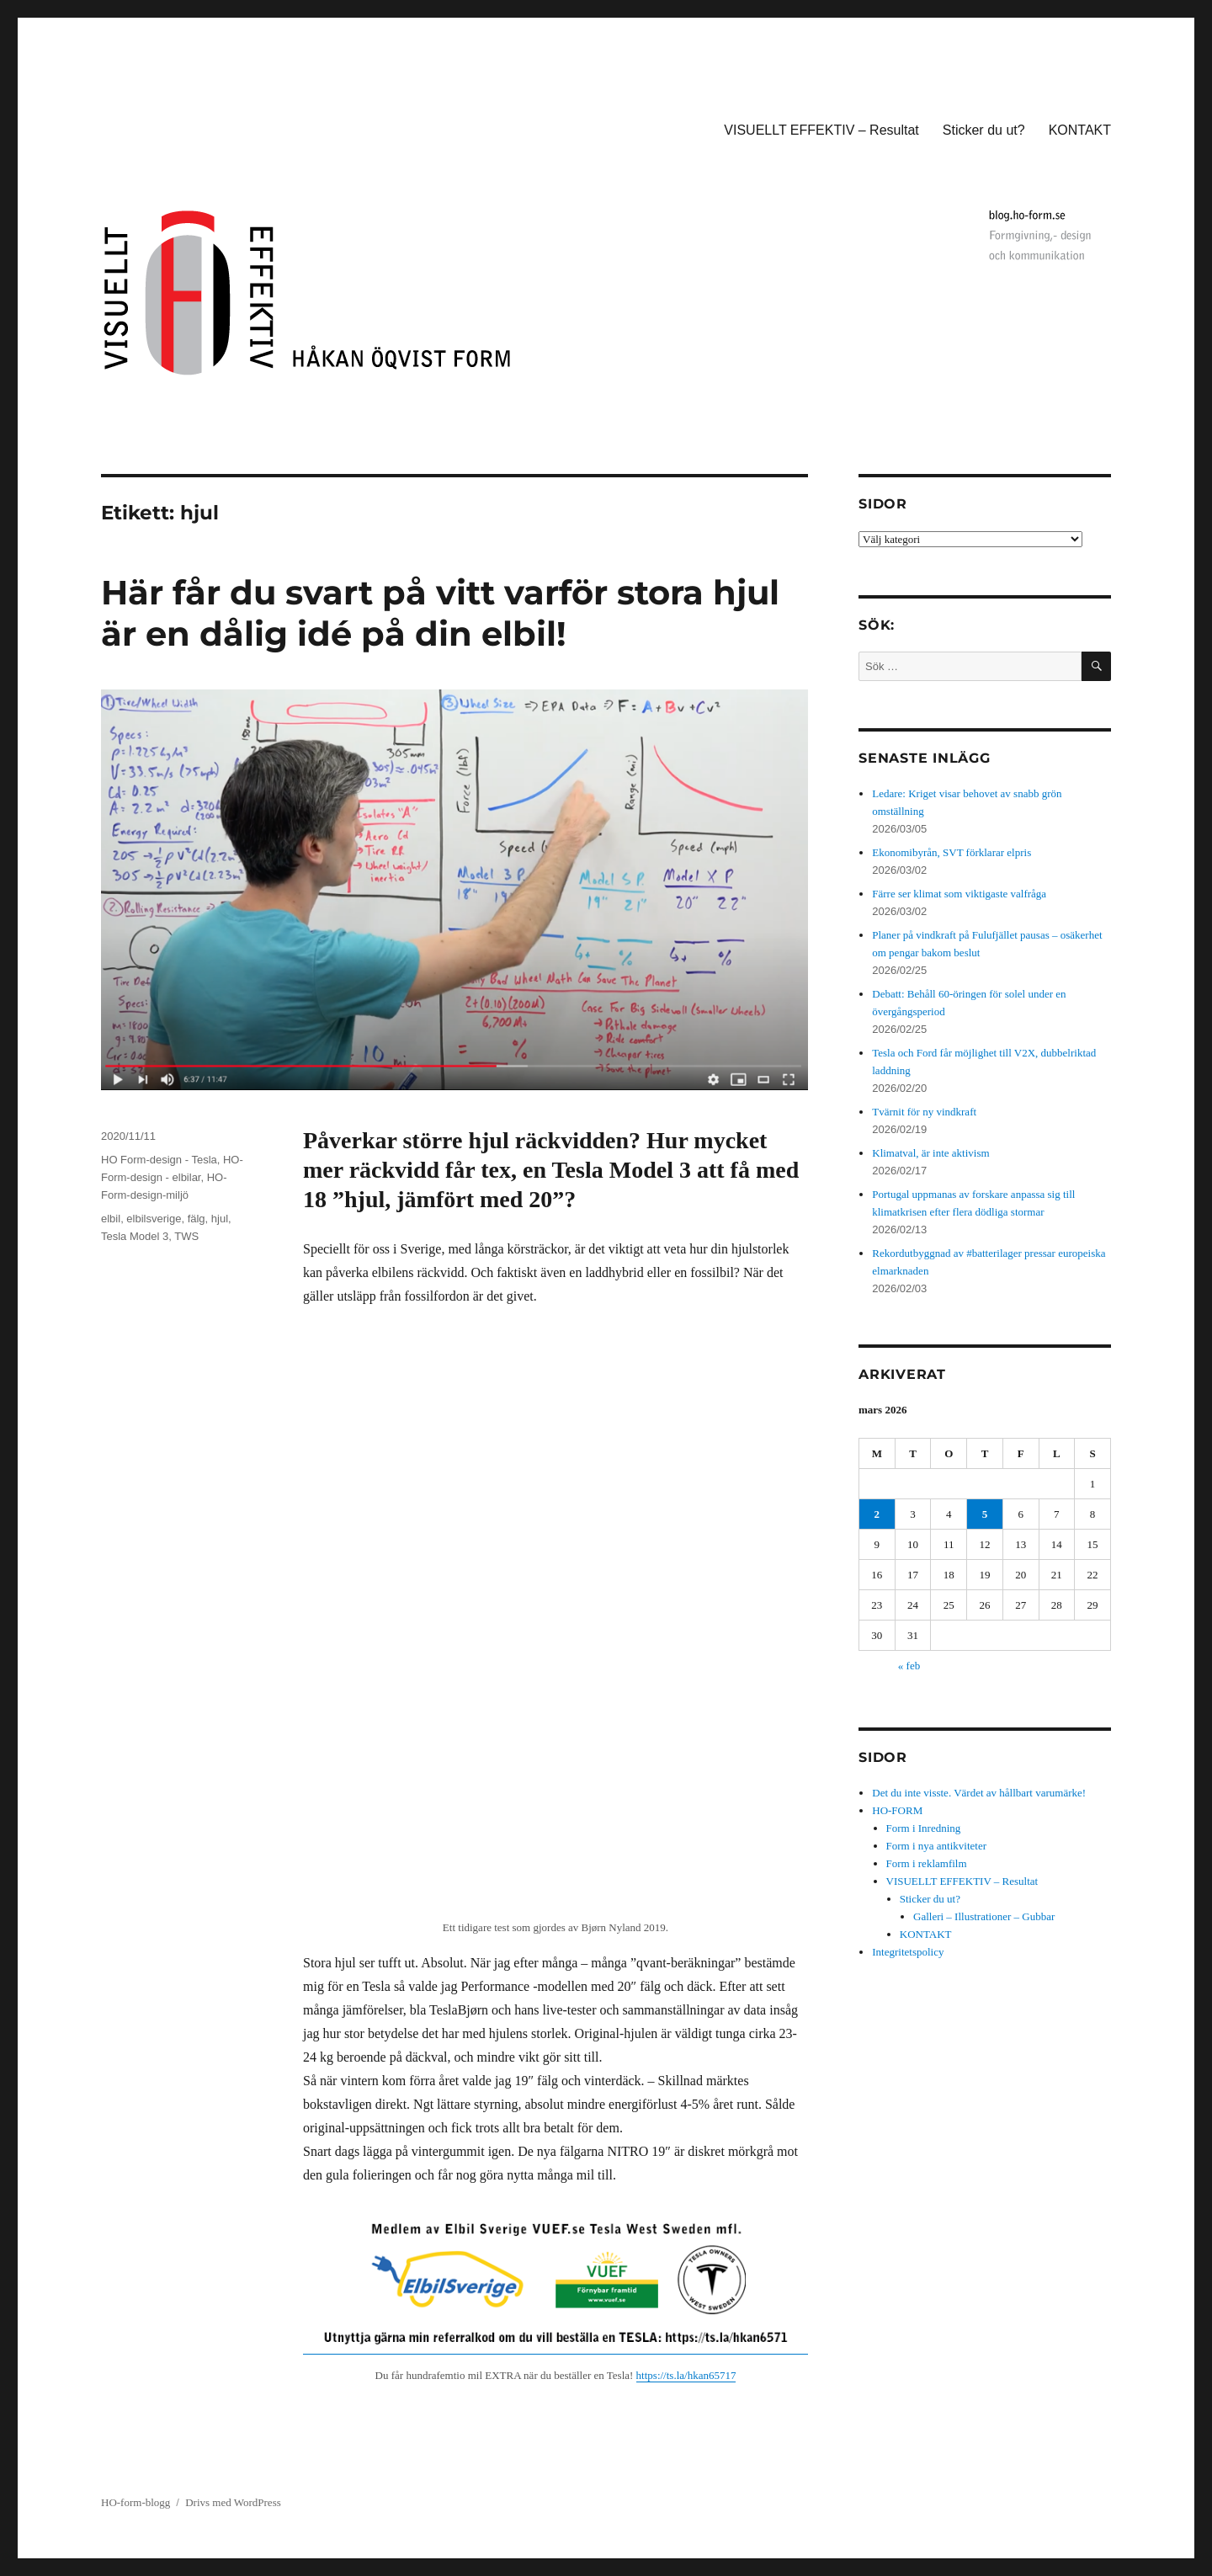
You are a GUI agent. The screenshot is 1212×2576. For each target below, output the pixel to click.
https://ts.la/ (662, 2375)
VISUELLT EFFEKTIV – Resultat (821, 130)
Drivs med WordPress (233, 2502)
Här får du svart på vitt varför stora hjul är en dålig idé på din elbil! (440, 613)
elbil (110, 1218)
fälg (196, 1218)
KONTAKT (1080, 130)
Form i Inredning (923, 1828)
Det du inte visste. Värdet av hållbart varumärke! (979, 1792)
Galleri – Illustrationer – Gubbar (984, 1916)
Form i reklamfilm (926, 1863)
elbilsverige (153, 1218)
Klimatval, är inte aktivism (930, 1153)
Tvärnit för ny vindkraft (924, 1111)
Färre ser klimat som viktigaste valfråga (959, 893)
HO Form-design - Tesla (159, 1159)
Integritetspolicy (908, 1951)
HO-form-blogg (135, 2502)
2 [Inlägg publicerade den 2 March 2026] (877, 1514)
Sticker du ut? (984, 130)
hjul (219, 1218)
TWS (186, 1236)
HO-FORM (897, 1810)
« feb (909, 1665)
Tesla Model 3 (134, 1236)
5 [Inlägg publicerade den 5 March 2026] (985, 1514)
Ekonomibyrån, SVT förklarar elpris (951, 852)
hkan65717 (712, 2375)
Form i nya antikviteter (936, 1845)
